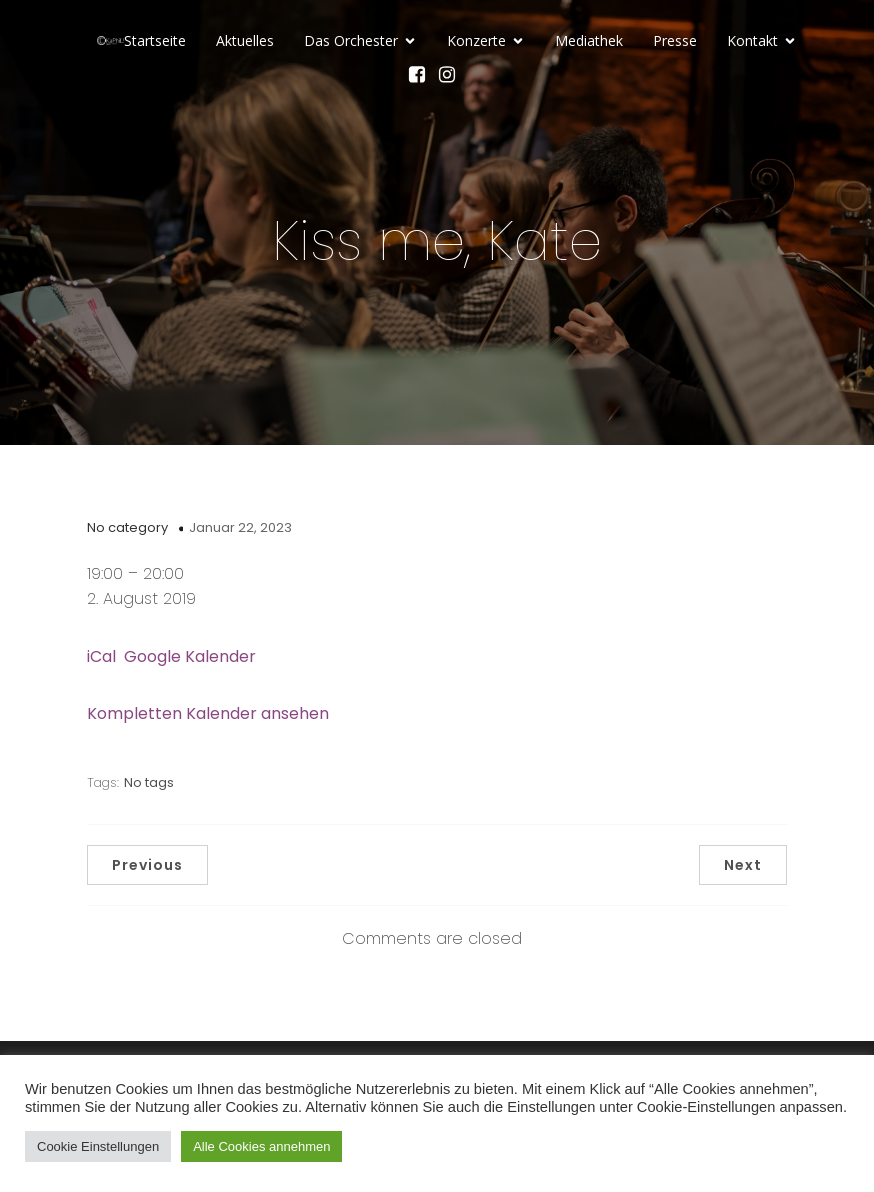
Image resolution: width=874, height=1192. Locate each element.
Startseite (155, 40)
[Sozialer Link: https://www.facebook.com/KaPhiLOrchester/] (422, 74)
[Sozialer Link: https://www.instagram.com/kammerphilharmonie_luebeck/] (452, 74)
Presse (675, 40)
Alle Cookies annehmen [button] (261, 1146)
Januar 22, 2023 (240, 527)
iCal (101, 656)
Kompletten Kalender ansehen (208, 713)
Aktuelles (245, 40)
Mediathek (589, 40)
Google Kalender (190, 656)
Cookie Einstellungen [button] (98, 1146)
